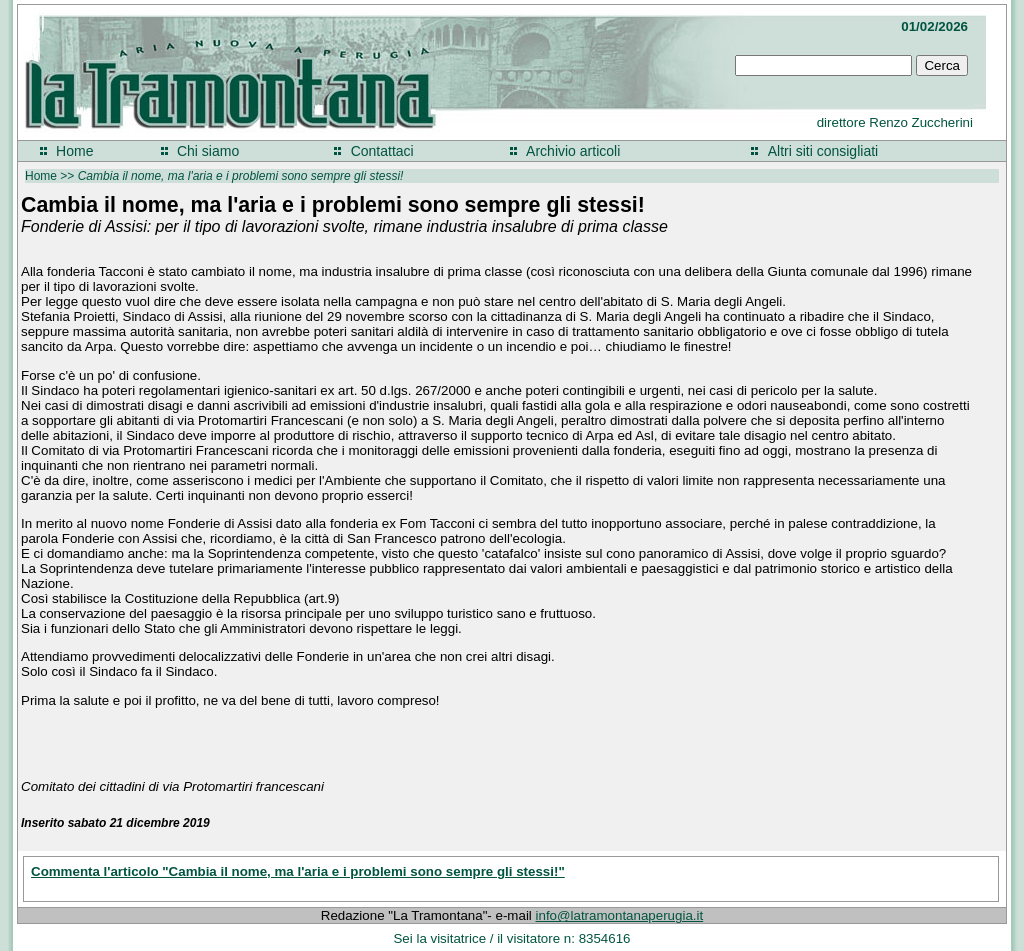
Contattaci (382, 151)
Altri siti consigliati (823, 151)
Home (74, 151)
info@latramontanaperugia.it (620, 915)
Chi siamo (208, 151)
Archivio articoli (573, 151)
